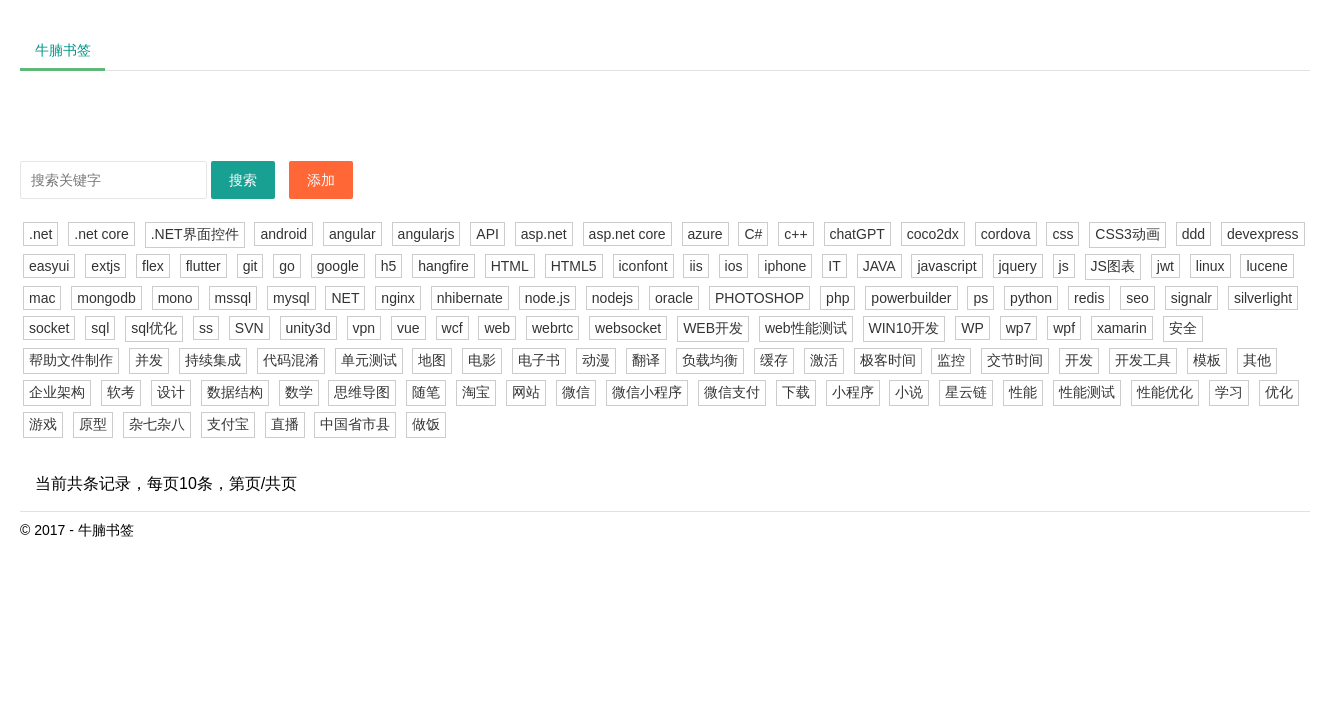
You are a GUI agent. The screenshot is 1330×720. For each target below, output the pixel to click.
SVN (249, 328)
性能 (1023, 392)
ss (206, 328)
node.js (547, 298)
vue (408, 328)
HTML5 (574, 266)
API (487, 234)
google (338, 266)
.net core (101, 234)
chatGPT (857, 234)
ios (734, 266)
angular (352, 234)
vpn (364, 328)
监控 (951, 360)
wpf (1064, 328)
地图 (432, 360)
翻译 (646, 360)
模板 (1207, 360)
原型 (93, 424)
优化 (1279, 392)
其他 (1257, 360)
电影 (482, 360)
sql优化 (154, 328)
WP (972, 328)
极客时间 (888, 360)
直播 (285, 424)
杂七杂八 (157, 424)
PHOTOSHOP (759, 298)
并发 (149, 360)
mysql (291, 298)
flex (153, 266)
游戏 (43, 424)
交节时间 (1015, 360)
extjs (105, 266)
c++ (795, 234)
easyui (49, 266)
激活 (824, 360)
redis (1089, 298)
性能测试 (1087, 392)
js (1064, 266)
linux (1210, 266)
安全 (1183, 328)
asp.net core (627, 234)
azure (705, 234)
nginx (397, 298)
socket (49, 328)
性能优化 (1165, 392)
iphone (785, 266)
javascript (946, 266)
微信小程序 (647, 392)
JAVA (879, 266)
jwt (1165, 266)
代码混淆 (291, 360)
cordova (1006, 234)
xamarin (1122, 328)
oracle (674, 298)
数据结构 (235, 392)
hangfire (443, 266)
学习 (1229, 392)
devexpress (1263, 234)
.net (40, 234)
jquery (1018, 266)
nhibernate (470, 298)
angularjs (426, 234)
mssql (233, 298)
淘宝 (476, 392)
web (497, 328)
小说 (909, 392)
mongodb (106, 298)
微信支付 (732, 392)
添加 (321, 180)
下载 (796, 392)
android (283, 234)
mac (42, 298)
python (1031, 298)
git (250, 266)
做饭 (426, 424)
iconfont (643, 266)
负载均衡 (710, 360)
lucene (1266, 266)
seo (1137, 298)
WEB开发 (713, 328)
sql (100, 328)
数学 (299, 392)
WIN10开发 (904, 328)
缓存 (774, 360)
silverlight (1263, 298)
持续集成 (213, 360)
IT (834, 266)
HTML (510, 266)
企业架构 (57, 392)
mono (175, 298)
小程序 (853, 392)
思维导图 (362, 392)
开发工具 (1143, 360)
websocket (628, 328)
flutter (203, 266)
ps (980, 298)
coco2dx (933, 234)
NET (345, 298)
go (287, 266)
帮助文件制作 (71, 360)
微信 (576, 392)
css (1062, 234)
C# (753, 234)
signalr (1191, 298)
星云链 (966, 392)
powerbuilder (911, 298)
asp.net (544, 234)
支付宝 (228, 424)
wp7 (1019, 328)
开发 (1079, 360)
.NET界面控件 (195, 234)
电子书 (539, 360)
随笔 (426, 392)
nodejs (612, 298)
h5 (389, 266)
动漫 (596, 360)
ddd (1193, 234)
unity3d (308, 328)
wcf (452, 328)
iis (695, 266)
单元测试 (369, 360)
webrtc (552, 328)
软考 (121, 392)
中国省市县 (355, 424)
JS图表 (1113, 266)
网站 (526, 392)
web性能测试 (806, 328)
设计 (171, 392)
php (837, 298)
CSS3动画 (1127, 234)
